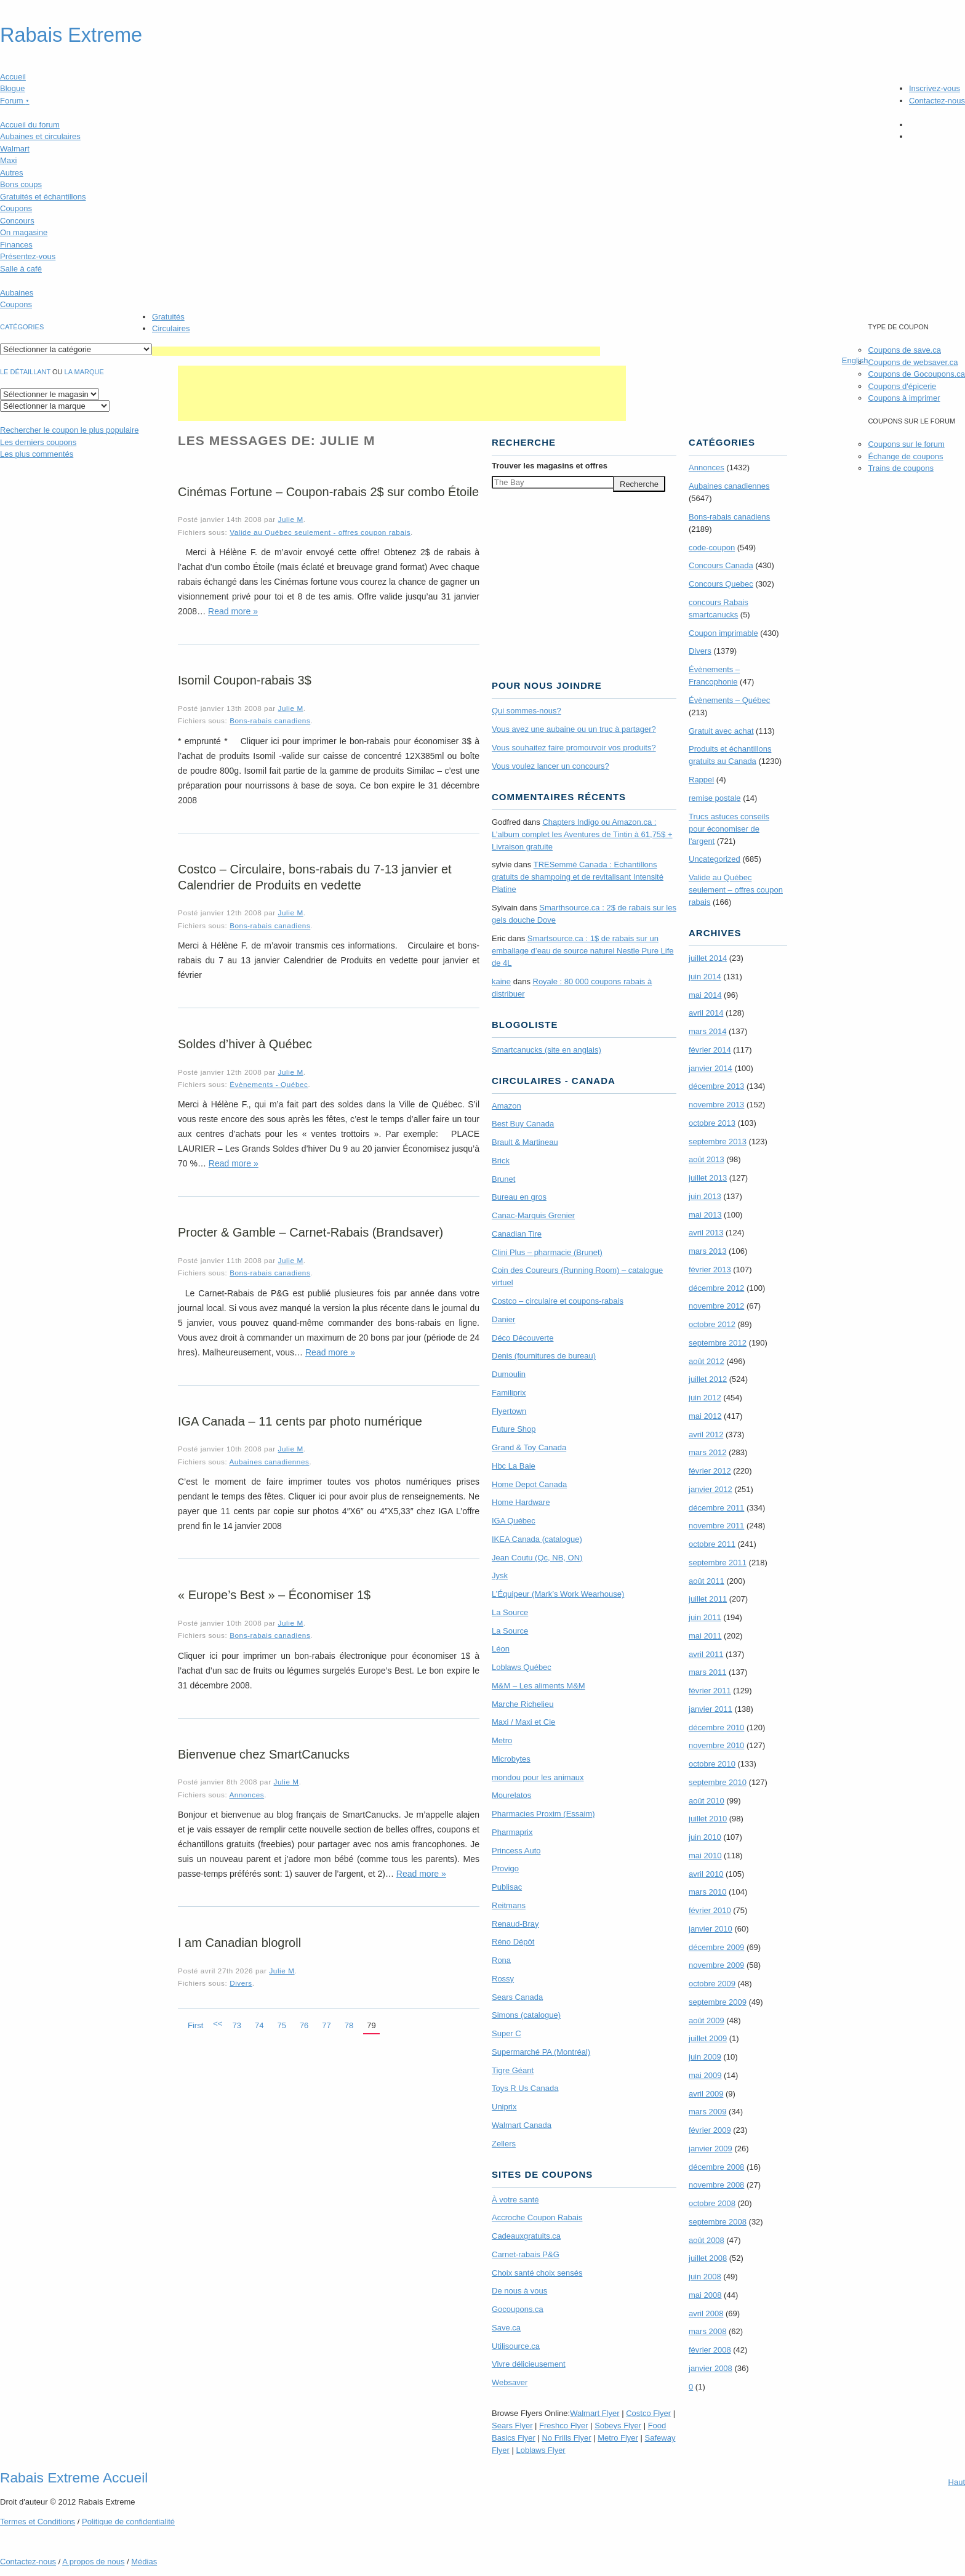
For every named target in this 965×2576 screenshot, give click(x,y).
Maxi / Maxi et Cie (523, 1722)
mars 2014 (707, 1031)
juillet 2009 (708, 2038)
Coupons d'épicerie (902, 386)
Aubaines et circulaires (40, 136)
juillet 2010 (708, 1818)
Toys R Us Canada (525, 2088)
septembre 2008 (718, 2221)
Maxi (8, 160)
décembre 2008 (716, 2167)
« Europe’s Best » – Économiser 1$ (274, 1595)
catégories (22, 327)
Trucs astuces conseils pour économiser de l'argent (729, 829)
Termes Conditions (37, 2521)
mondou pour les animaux (538, 1777)
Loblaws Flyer (541, 2450)
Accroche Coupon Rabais (537, 2217)
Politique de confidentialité (128, 2521)
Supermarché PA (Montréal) (541, 2051)
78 (349, 2025)
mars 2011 (707, 1672)
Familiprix (509, 1392)
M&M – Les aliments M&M (538, 1685)
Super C (506, 2033)
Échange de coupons (905, 456)
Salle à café (21, 268)
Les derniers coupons (38, 442)
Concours (17, 220)
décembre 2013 (716, 1086)
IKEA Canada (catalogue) (537, 1539)
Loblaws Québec (521, 1667)
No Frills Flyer (566, 2437)
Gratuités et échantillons (43, 196)
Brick (501, 1160)
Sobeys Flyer (618, 2425)
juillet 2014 (708, 958)
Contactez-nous (937, 100)
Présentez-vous (27, 256)
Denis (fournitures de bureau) (544, 1355)
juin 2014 (705, 976)
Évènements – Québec (729, 700)
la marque (84, 371)
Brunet (503, 1179)
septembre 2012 (718, 1342)
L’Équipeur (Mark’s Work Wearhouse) (558, 1594)
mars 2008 (707, 2331)
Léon (501, 1648)
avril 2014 (706, 1012)
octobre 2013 (712, 1123)
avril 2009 (706, 2093)
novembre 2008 (716, 2184)
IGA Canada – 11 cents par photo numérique (300, 1421)
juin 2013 (705, 1196)
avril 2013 (706, 1232)
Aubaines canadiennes (269, 1462)
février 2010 (710, 1910)
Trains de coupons (900, 468)
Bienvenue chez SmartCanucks (264, 1754)
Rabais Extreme (71, 35)
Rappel (701, 779)
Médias (144, 2561)
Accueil (13, 76)
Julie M (290, 519)
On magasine (23, 232)
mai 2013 (705, 1214)
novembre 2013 (716, 1104)
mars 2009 (707, 2111)
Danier (503, 1319)
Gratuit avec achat (721, 731)
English (855, 360)
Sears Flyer (512, 2425)
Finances (16, 244)
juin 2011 (705, 1617)
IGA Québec (513, 1520)
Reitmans (509, 1905)
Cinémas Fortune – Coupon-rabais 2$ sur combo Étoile (328, 492)
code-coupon (712, 547)
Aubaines (16, 292)
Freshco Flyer (563, 2425)
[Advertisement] (376, 351)
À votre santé (515, 2199)
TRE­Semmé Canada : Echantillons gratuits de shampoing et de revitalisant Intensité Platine (577, 877)
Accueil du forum (30, 124)
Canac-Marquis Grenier (533, 1215)
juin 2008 (705, 2276)
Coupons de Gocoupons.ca (916, 374)
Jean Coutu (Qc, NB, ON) (537, 1557)
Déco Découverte (522, 1337)
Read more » (233, 611)
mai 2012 (705, 1416)
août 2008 (706, 2240)
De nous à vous (519, 2290)
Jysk (500, 1575)
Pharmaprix (512, 1832)
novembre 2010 (716, 1745)
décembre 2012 (716, 1288)
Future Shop (514, 1429)
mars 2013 (707, 1251)
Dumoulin (509, 1374)
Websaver (509, 2382)
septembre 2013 (718, 1141)
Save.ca (506, 2327)
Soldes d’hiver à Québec (245, 1044)
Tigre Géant (513, 2070)
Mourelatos (511, 1795)
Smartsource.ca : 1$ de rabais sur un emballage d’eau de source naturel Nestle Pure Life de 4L (583, 951)
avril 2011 (706, 1654)
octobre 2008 (712, 2203)
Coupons (16, 208)
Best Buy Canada (523, 1123)
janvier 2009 (710, 2148)
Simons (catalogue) (526, 2015)
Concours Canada (721, 565)
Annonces (246, 1795)
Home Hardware (521, 1502)
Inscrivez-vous (934, 88)
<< (217, 2023)
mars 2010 (707, 1891)
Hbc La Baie (513, 1466)
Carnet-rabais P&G (525, 2254)
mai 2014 (705, 995)
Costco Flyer (648, 2413)
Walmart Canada (521, 2125)
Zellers (504, 2143)
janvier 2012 (710, 1489)
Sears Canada (517, 1997)
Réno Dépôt (513, 1941)
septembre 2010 (718, 1782)
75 (281, 2025)
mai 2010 (705, 1855)
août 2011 (706, 1581)
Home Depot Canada (529, 1484)
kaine (501, 981)
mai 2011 (705, 1635)
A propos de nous (93, 2561)
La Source (510, 1612)
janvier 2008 (710, 2368)
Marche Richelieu (522, 1704)
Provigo (505, 1868)
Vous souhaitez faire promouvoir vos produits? (574, 747)
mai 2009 (705, 2075)
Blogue (12, 88)
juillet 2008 (708, 2258)
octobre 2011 (712, 1544)
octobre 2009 (712, 1983)
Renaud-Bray (515, 1923)
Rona (501, 1960)
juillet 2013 (708, 1177)
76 (304, 2025)
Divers (241, 1983)
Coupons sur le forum (906, 444)
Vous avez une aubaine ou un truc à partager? (574, 729)
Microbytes (511, 1758)
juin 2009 (705, 2056)
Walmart (15, 148)
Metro (502, 1740)
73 (236, 2025)
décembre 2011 (716, 1507)
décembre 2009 (716, 1947)
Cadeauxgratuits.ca (526, 2236)
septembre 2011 (718, 1562)
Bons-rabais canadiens (270, 720)
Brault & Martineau (525, 1142)
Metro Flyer (618, 2437)
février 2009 (710, 2130)
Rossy (503, 1978)
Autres (11, 172)
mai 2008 (705, 2295)
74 (259, 2025)
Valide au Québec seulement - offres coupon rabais (320, 532)
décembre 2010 (716, 1727)
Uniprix (504, 2106)
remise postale (715, 798)
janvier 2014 (710, 1068)
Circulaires (171, 328)
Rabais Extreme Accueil (74, 2478)
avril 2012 (706, 1434)
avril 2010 (706, 1874)
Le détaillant (25, 371)
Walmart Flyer (594, 2413)
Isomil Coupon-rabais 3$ (244, 680)
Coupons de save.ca (904, 350)
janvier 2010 (710, 1928)
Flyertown (509, 1411)
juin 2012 (705, 1397)
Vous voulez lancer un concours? (550, 766)
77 (326, 2025)
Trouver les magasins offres (549, 465)
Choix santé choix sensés (537, 2272)
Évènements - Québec (269, 1084)
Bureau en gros (519, 1197)
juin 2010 (705, 1837)
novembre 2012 (716, 1305)
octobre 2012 (712, 1324)
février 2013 (710, 1269)
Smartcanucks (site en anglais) (546, 1049)
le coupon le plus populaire (69, 430)
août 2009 (706, 2020)
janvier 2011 (710, 1709)
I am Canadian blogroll (239, 1942)
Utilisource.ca (516, 2346)
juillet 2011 (708, 1598)
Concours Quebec (721, 583)
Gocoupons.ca (517, 2309)
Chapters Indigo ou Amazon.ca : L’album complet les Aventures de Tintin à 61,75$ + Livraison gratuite (582, 834)
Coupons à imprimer (904, 398)
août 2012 (706, 1361)
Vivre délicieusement (529, 2364)
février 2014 (710, 1049)
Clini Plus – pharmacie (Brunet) (547, 1252)
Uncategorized (714, 859)
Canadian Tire (517, 1233)
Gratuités (168, 316)
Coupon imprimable (723, 633)
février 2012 (710, 1470)
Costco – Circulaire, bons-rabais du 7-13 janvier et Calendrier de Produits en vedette (315, 877)
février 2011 (710, 1690)
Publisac (507, 1887)
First (195, 2025)
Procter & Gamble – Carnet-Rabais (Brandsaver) (310, 1232)
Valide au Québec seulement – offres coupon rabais (736, 890)
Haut (956, 2482)
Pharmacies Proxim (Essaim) (543, 1813)
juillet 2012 (708, 1379)
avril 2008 (706, 2313)
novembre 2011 (716, 1525)
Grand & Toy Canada (529, 1447)
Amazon (506, 1105)
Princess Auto (516, 1850)
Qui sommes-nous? (526, 710)
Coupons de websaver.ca (913, 362)
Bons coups (21, 184)
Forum (15, 100)
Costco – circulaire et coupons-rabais (557, 1301)
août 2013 (706, 1159)
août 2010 (706, 1800)
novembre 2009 (716, 1965)
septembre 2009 (718, 2002)
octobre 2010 (712, 1763)
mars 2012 (707, 1452)
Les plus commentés (36, 454)
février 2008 (710, 2349)
